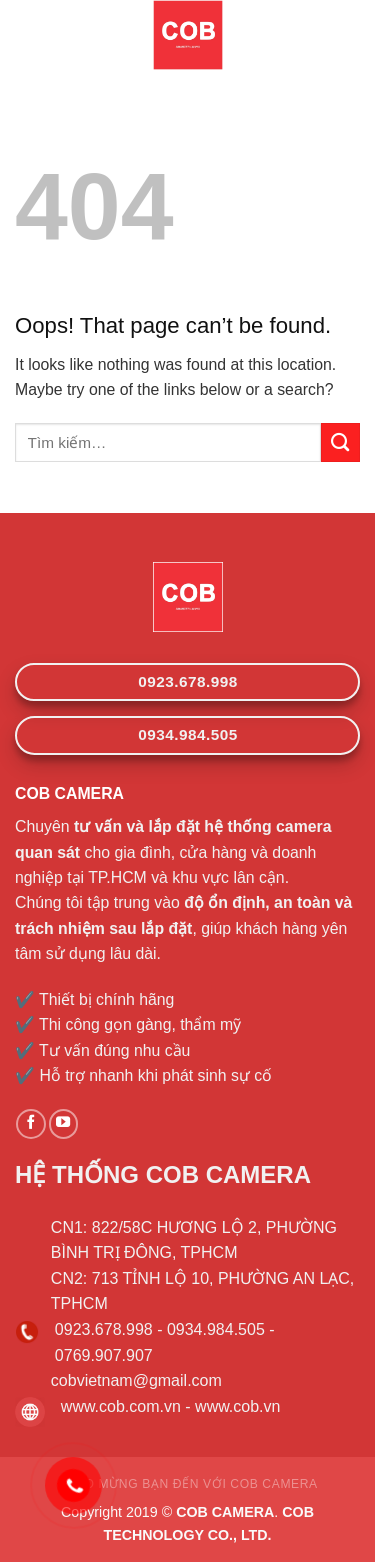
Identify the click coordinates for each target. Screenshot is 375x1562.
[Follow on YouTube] (64, 1124)
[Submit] (340, 442)
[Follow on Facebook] (31, 1124)
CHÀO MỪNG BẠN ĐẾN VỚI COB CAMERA (187, 1484)
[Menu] (27, 35)
